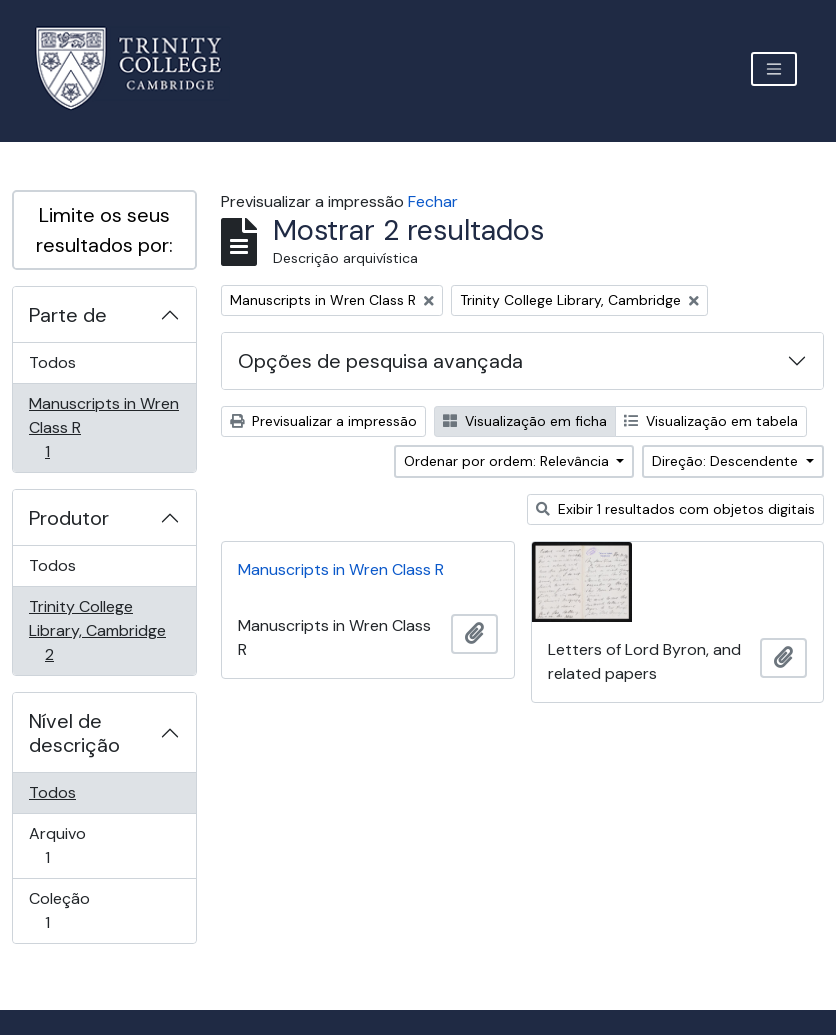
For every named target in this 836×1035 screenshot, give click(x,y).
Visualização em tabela (711, 421)
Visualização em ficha (525, 421)
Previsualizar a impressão (323, 421)
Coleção (75, 910)
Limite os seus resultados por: (104, 230)
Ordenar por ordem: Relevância (508, 461)
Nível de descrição (74, 733)
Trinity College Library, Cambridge (97, 630)
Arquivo (75, 845)
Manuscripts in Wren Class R (103, 427)
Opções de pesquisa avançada (380, 361)
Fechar (433, 201)
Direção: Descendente (727, 461)
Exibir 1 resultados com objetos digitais (675, 509)
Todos (52, 362)
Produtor (69, 518)
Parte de (68, 315)
